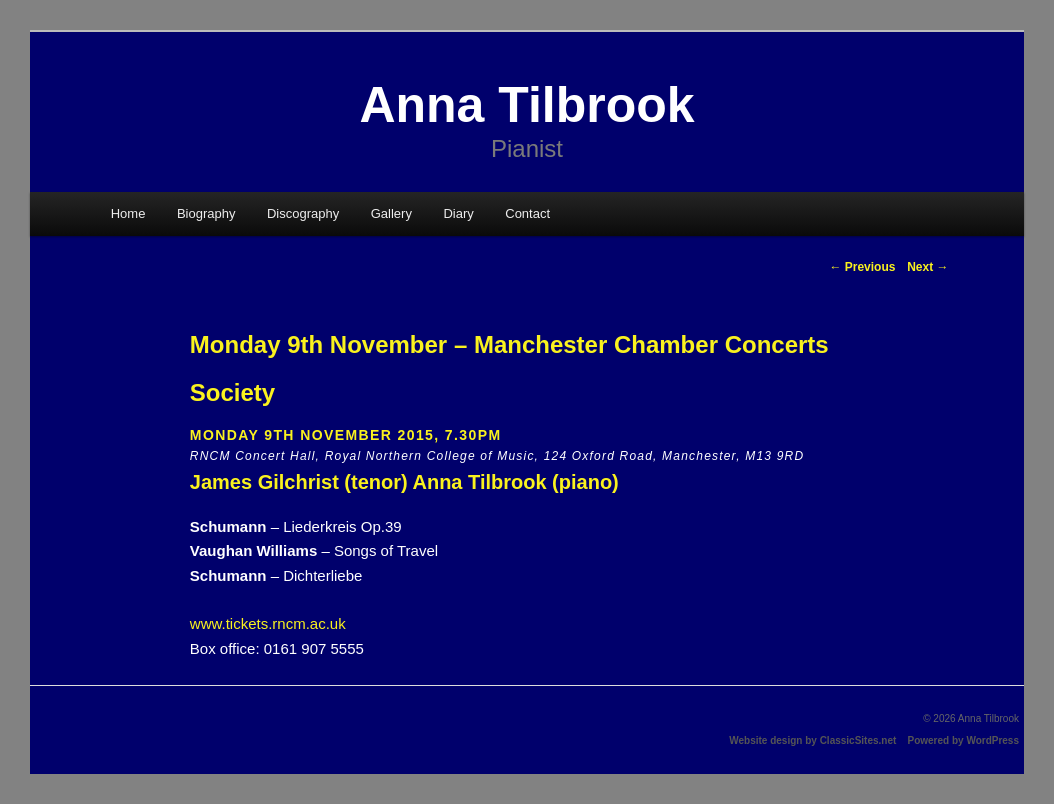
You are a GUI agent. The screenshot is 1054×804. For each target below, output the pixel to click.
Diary (458, 213)
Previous (862, 267)
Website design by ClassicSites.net (812, 740)
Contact (527, 213)
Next (927, 267)
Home (128, 213)
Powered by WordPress (963, 740)
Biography (206, 213)
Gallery (391, 213)
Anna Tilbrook (526, 105)
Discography (303, 213)
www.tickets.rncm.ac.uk (268, 623)
